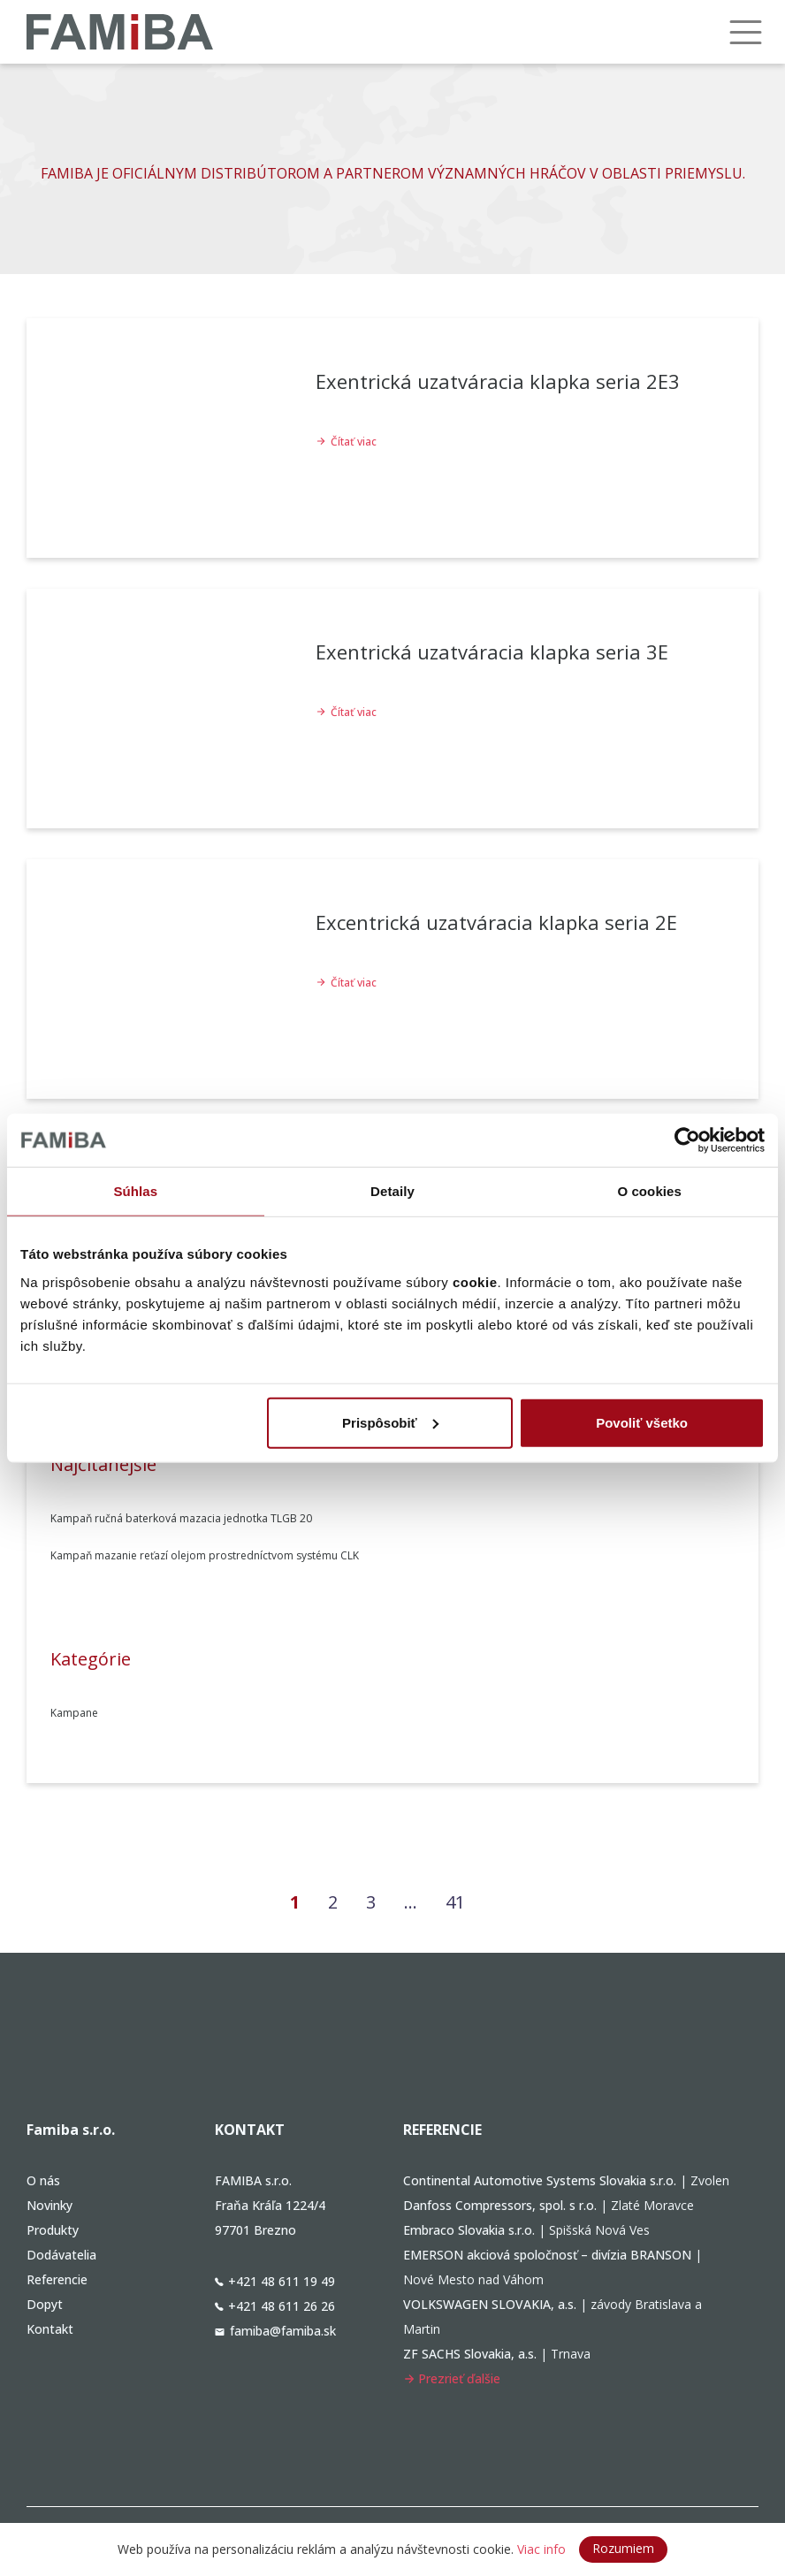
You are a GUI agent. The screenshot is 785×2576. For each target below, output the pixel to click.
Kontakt (50, 2329)
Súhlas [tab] (135, 1191)
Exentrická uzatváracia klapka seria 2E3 (498, 381)
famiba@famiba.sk (275, 2330)
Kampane (74, 1712)
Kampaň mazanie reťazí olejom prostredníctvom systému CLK (204, 1555)
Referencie (57, 2279)
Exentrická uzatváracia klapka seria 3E (492, 651)
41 (461, 1901)
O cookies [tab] (649, 1191)
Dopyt (45, 2304)
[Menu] (745, 32)
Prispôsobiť (390, 1421)
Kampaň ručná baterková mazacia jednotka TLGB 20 (181, 1518)
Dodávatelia (61, 2254)
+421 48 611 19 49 (275, 2281)
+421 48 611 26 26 (275, 2306)
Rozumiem (623, 2548)
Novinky (49, 2205)
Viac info (541, 2549)
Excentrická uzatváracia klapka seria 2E (496, 922)
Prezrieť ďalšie (451, 2378)
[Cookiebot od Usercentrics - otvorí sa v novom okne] (687, 1140)
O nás (43, 2180)
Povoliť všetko (642, 1421)
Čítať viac (346, 441)
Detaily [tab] (392, 1191)
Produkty (53, 2230)
